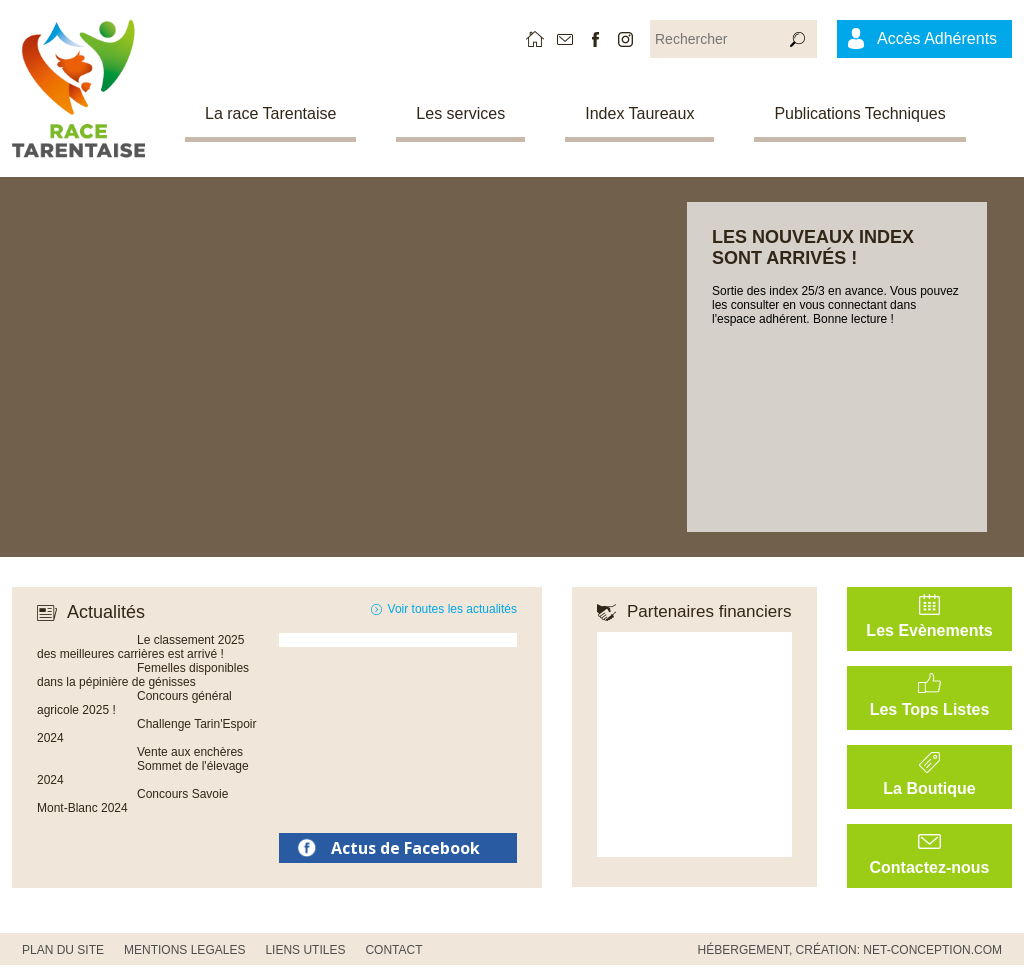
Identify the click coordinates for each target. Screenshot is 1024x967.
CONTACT (393, 950)
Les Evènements (929, 630)
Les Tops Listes (930, 709)
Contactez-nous (930, 867)
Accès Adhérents (937, 38)
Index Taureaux (639, 113)
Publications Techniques (859, 113)
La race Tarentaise (270, 113)
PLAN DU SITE (63, 950)
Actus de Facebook (405, 848)
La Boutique (929, 788)
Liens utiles (305, 950)
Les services (460, 113)
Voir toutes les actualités (452, 609)
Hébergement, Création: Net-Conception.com (850, 950)
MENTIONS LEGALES (184, 950)
